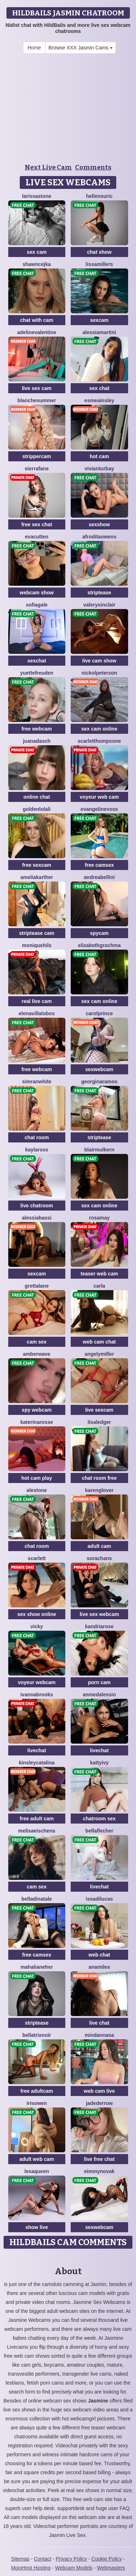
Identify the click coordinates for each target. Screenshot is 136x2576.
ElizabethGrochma (99, 945)
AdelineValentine (36, 332)
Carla (99, 1286)
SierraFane (37, 468)
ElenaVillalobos (37, 1013)
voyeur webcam (37, 1682)
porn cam (99, 1682)
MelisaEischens (36, 1831)
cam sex (37, 1342)
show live (36, 2227)
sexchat (36, 661)
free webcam (37, 729)
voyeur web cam (99, 797)
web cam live (99, 2091)
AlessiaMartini (99, 332)
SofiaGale (37, 605)
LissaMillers (99, 264)
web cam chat (99, 1342)
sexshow (99, 524)
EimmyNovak (99, 2171)
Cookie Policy (107, 2559)
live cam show (99, 661)
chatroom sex (99, 1818)
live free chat (99, 2159)
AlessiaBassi (37, 1218)
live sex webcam (99, 1614)
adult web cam (36, 2159)
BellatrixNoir (36, 2035)
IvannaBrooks (36, 1694)
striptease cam (36, 933)
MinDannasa (99, 2035)
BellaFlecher (99, 1831)
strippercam (36, 456)
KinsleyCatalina (37, 1762)
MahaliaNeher (36, 1967)
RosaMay (99, 1218)
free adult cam (37, 1818)
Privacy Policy (71, 2559)
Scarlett (37, 1558)
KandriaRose (99, 1626)
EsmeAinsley (99, 400)
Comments (93, 167)
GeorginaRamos (99, 1081)
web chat (99, 1955)
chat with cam (36, 320)
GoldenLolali (37, 809)
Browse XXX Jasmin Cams (80, 48)
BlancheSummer (37, 400)
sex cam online (99, 729)
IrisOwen (37, 2103)
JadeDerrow (99, 2103)
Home (34, 48)
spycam (99, 933)
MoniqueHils (36, 945)
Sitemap (20, 2559)
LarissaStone (36, 196)
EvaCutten (36, 537)
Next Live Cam (48, 167)
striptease (99, 592)
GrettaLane (37, 1286)
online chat (36, 797)
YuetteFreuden (36, 673)
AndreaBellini (99, 877)
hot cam (99, 456)
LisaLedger (99, 1422)
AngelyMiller (99, 1354)
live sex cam (37, 388)
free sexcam (36, 865)
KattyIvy (99, 1762)
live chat (99, 2023)
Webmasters (111, 2568)
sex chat (99, 388)
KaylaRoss (36, 1149)
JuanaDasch (37, 741)
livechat (36, 1750)
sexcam (99, 320)
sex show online (36, 1614)
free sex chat (36, 524)
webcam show (37, 592)
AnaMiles (99, 1967)
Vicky (37, 1626)
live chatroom (36, 1205)
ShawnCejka (37, 264)
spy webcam (37, 1410)
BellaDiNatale (37, 1899)
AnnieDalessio (99, 1694)
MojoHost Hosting (31, 2568)
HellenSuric (99, 196)
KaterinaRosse (36, 1422)
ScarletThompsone (99, 741)
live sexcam (99, 1410)
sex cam (37, 252)
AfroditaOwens (99, 537)
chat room (36, 1137)
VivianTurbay (99, 468)
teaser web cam (99, 1274)
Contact (42, 2559)
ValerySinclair (99, 605)
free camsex (99, 865)
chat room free (99, 1478)
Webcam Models (74, 2568)
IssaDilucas (99, 1899)
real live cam (37, 1001)
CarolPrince (99, 1013)
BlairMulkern (99, 1149)
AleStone (37, 1490)
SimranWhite (36, 1081)
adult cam (99, 1546)
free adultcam (36, 2091)
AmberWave (36, 1354)
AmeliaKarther (36, 877)
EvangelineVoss (99, 809)
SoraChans (99, 1558)
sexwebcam (99, 1069)
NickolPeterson (99, 673)
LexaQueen (36, 2171)
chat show (99, 252)
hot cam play (36, 1478)
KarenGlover (99, 1490)
